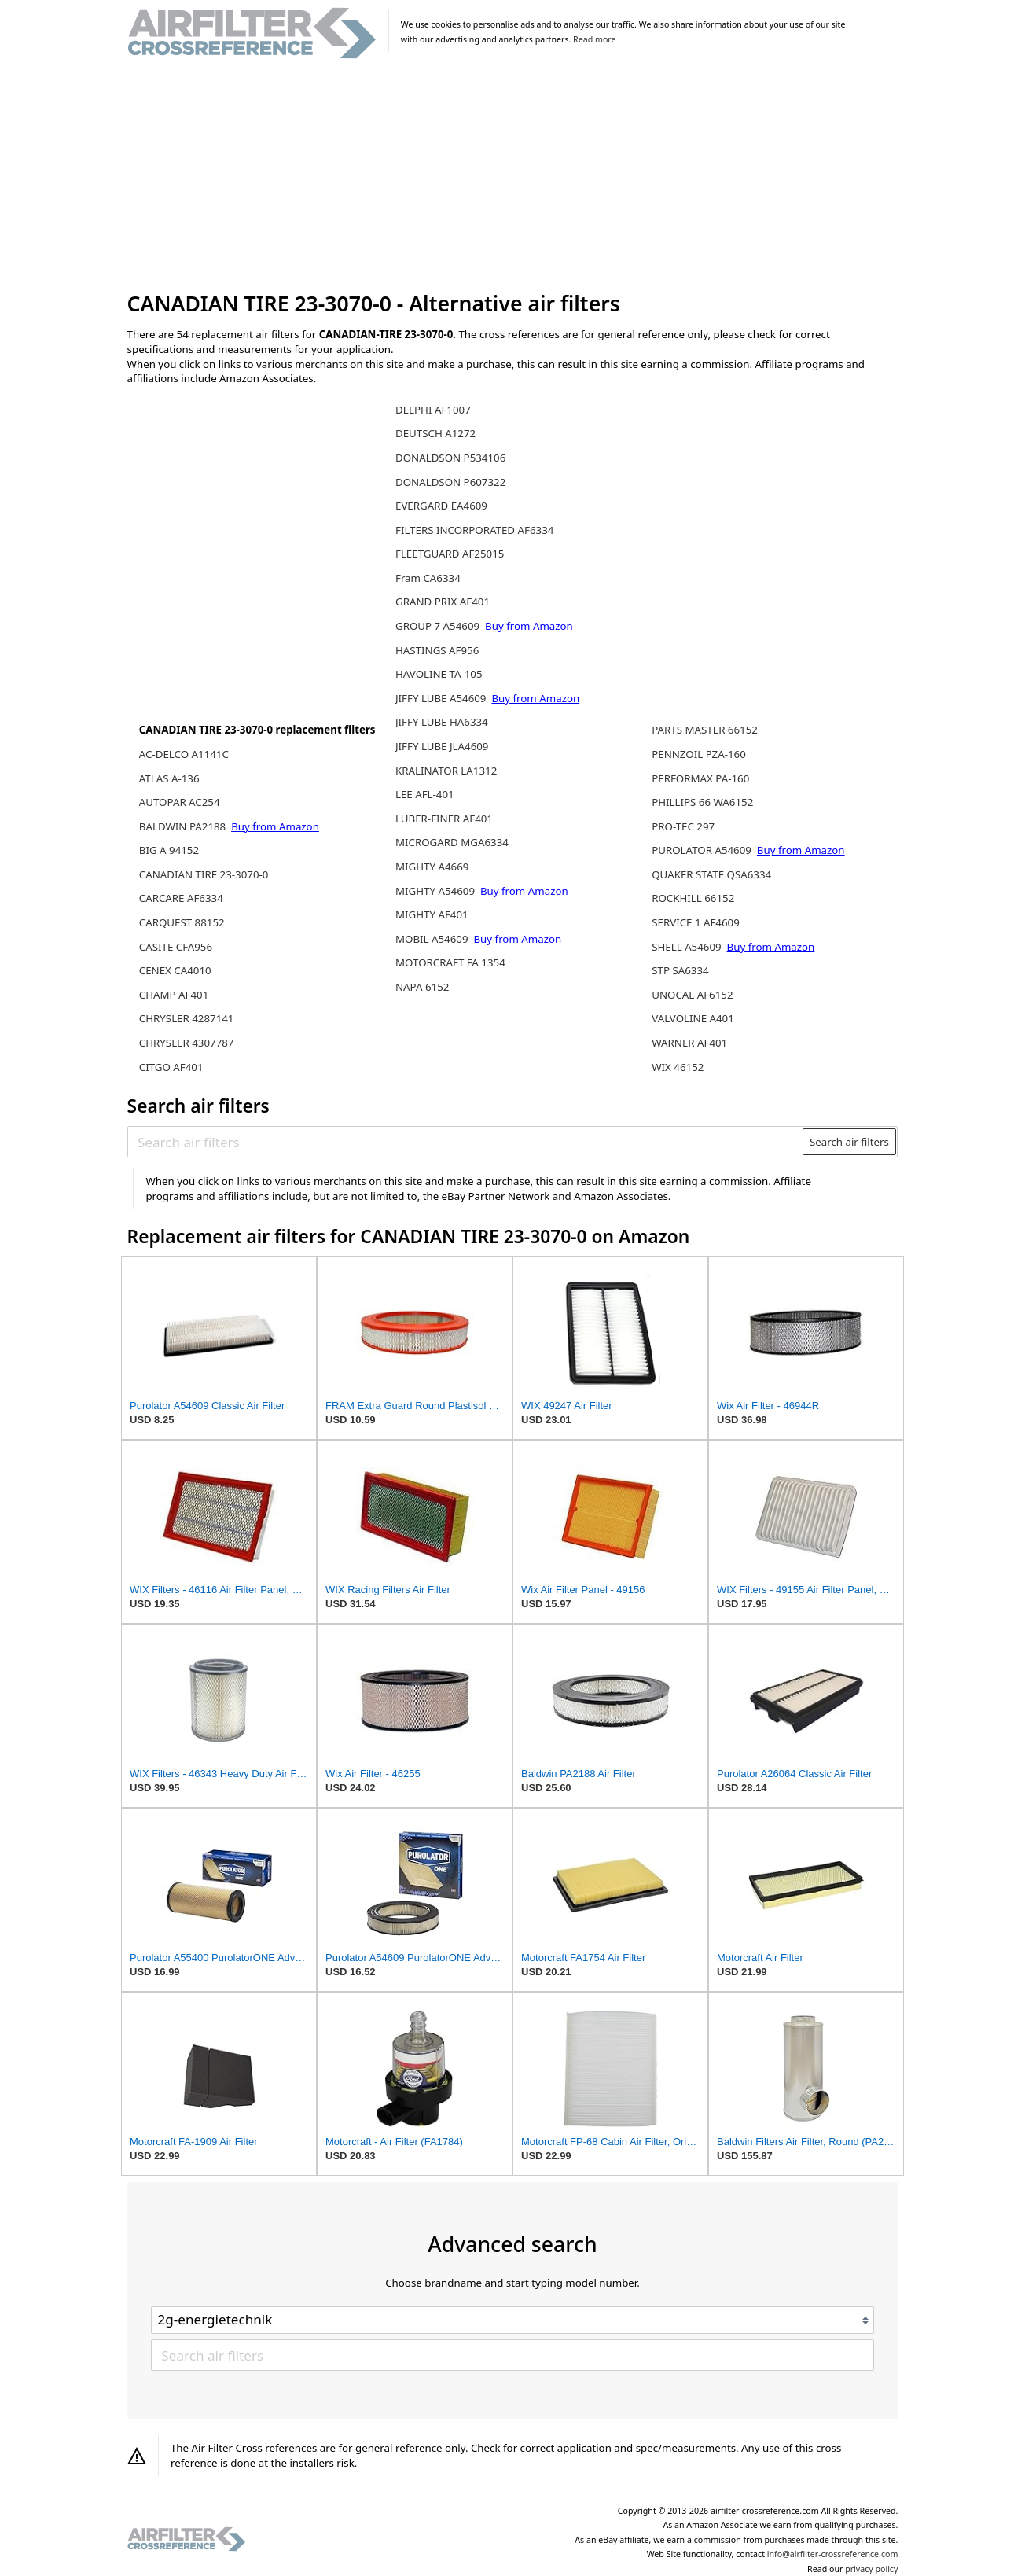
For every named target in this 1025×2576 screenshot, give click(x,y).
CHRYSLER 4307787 (186, 1043)
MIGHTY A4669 (431, 866)
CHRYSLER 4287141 (186, 1018)
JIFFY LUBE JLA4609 (442, 746)
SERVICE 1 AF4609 (696, 922)
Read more (594, 39)
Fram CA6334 (428, 578)
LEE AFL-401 (424, 794)
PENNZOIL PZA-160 (699, 754)
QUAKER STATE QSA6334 (711, 874)
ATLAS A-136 (169, 778)
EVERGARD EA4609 (441, 506)
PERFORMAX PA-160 (700, 778)
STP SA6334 (680, 970)
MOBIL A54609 (433, 939)
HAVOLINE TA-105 (439, 674)
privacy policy (871, 2568)
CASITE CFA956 (175, 947)
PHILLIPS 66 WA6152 (702, 802)
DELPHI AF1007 (433, 410)
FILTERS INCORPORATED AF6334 (474, 530)
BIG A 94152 (169, 850)
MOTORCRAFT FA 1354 (450, 962)
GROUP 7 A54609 (439, 626)
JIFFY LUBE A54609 (442, 698)
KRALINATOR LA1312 (446, 771)
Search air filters (849, 1142)
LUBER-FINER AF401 (444, 818)
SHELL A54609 (688, 947)
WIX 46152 (678, 1067)
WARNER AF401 (689, 1043)
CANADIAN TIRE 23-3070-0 (204, 874)
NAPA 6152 (422, 987)
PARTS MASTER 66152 (705, 730)
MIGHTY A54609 (436, 891)
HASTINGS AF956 (437, 650)
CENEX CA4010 (175, 970)
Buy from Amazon (275, 826)
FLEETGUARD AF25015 (449, 553)
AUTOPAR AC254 (179, 802)
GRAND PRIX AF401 (442, 601)
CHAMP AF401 (174, 995)
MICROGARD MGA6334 (452, 842)
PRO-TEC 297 (683, 826)
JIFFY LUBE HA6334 (441, 722)
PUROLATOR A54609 (703, 850)
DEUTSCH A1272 (435, 433)
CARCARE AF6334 (181, 898)
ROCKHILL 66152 (693, 898)
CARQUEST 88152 (182, 922)
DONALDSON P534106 (450, 458)
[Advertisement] (512, 176)
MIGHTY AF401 (431, 914)
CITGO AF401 (171, 1067)
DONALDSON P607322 (450, 482)
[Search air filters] (465, 1142)
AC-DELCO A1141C (184, 754)
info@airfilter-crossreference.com (832, 2553)
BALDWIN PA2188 (184, 826)
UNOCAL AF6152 (692, 995)
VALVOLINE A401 (693, 1018)
